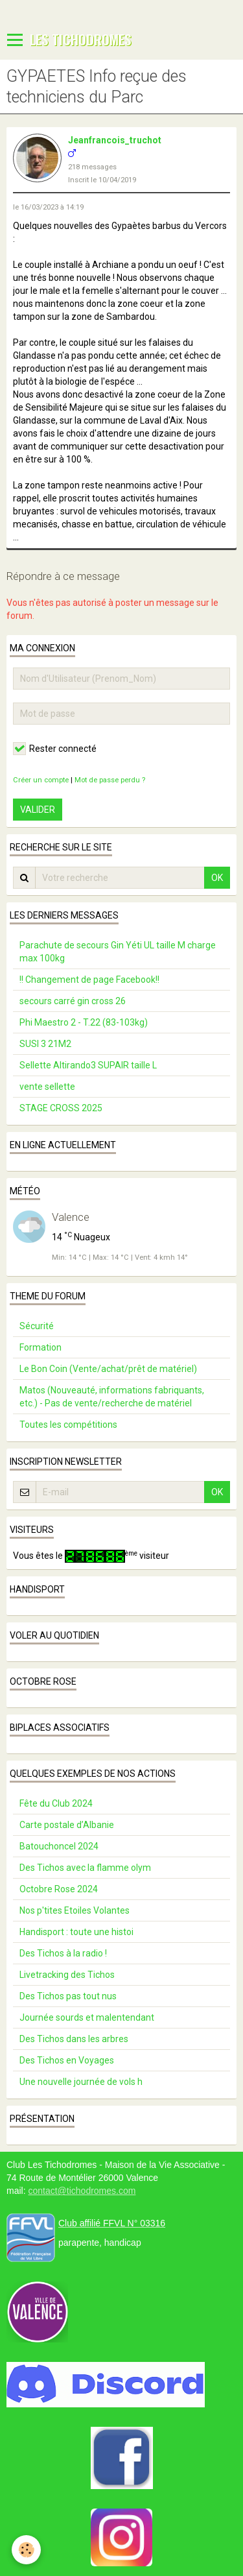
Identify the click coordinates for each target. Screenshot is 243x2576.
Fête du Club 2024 (56, 1803)
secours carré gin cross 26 (72, 1001)
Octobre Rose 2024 (58, 1889)
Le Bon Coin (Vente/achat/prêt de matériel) (108, 1369)
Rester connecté (55, 748)
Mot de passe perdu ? (110, 780)
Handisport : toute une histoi (76, 1932)
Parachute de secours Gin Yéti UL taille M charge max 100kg (117, 951)
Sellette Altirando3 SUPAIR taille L (88, 1065)
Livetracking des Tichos (67, 1974)
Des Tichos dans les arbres (73, 2039)
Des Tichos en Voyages (66, 2060)
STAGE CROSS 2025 (60, 1108)
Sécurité (36, 1326)
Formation (40, 1347)
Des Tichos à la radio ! (63, 1953)
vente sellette (47, 1086)
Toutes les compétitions (68, 1424)
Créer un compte (41, 780)
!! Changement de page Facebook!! (89, 979)
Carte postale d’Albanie (66, 1825)
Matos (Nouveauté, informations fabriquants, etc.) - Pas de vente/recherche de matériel (111, 1396)
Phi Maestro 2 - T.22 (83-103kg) (83, 1022)
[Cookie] (26, 2549)
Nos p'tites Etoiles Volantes (74, 1910)
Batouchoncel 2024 (58, 1846)
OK (217, 878)
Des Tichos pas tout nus (68, 1996)
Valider (37, 809)
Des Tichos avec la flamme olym (85, 1867)
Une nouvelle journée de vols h (81, 2081)
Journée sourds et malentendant (86, 2017)
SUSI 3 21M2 (45, 1044)
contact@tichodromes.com (81, 2190)
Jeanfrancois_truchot (114, 140)
